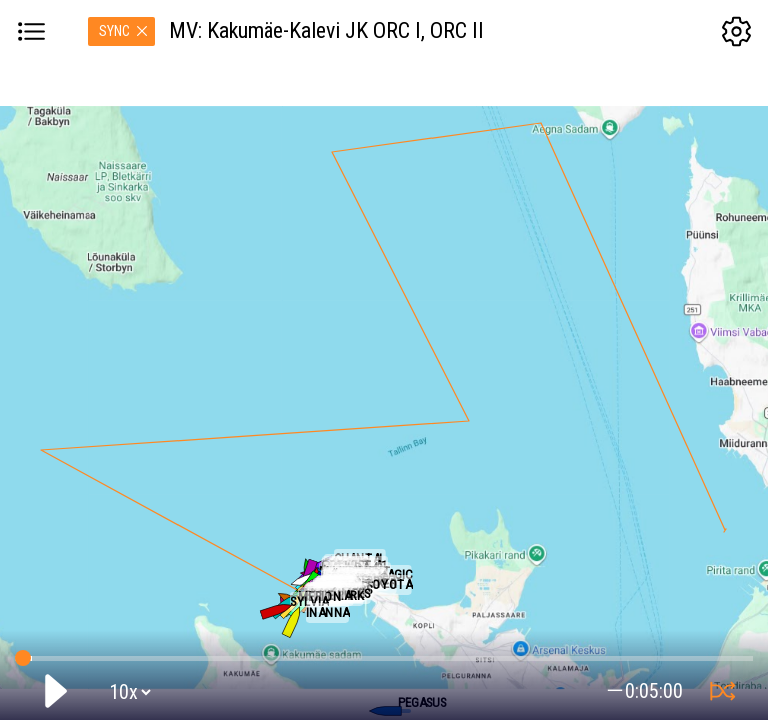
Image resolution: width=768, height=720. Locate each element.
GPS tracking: (383, 654)
